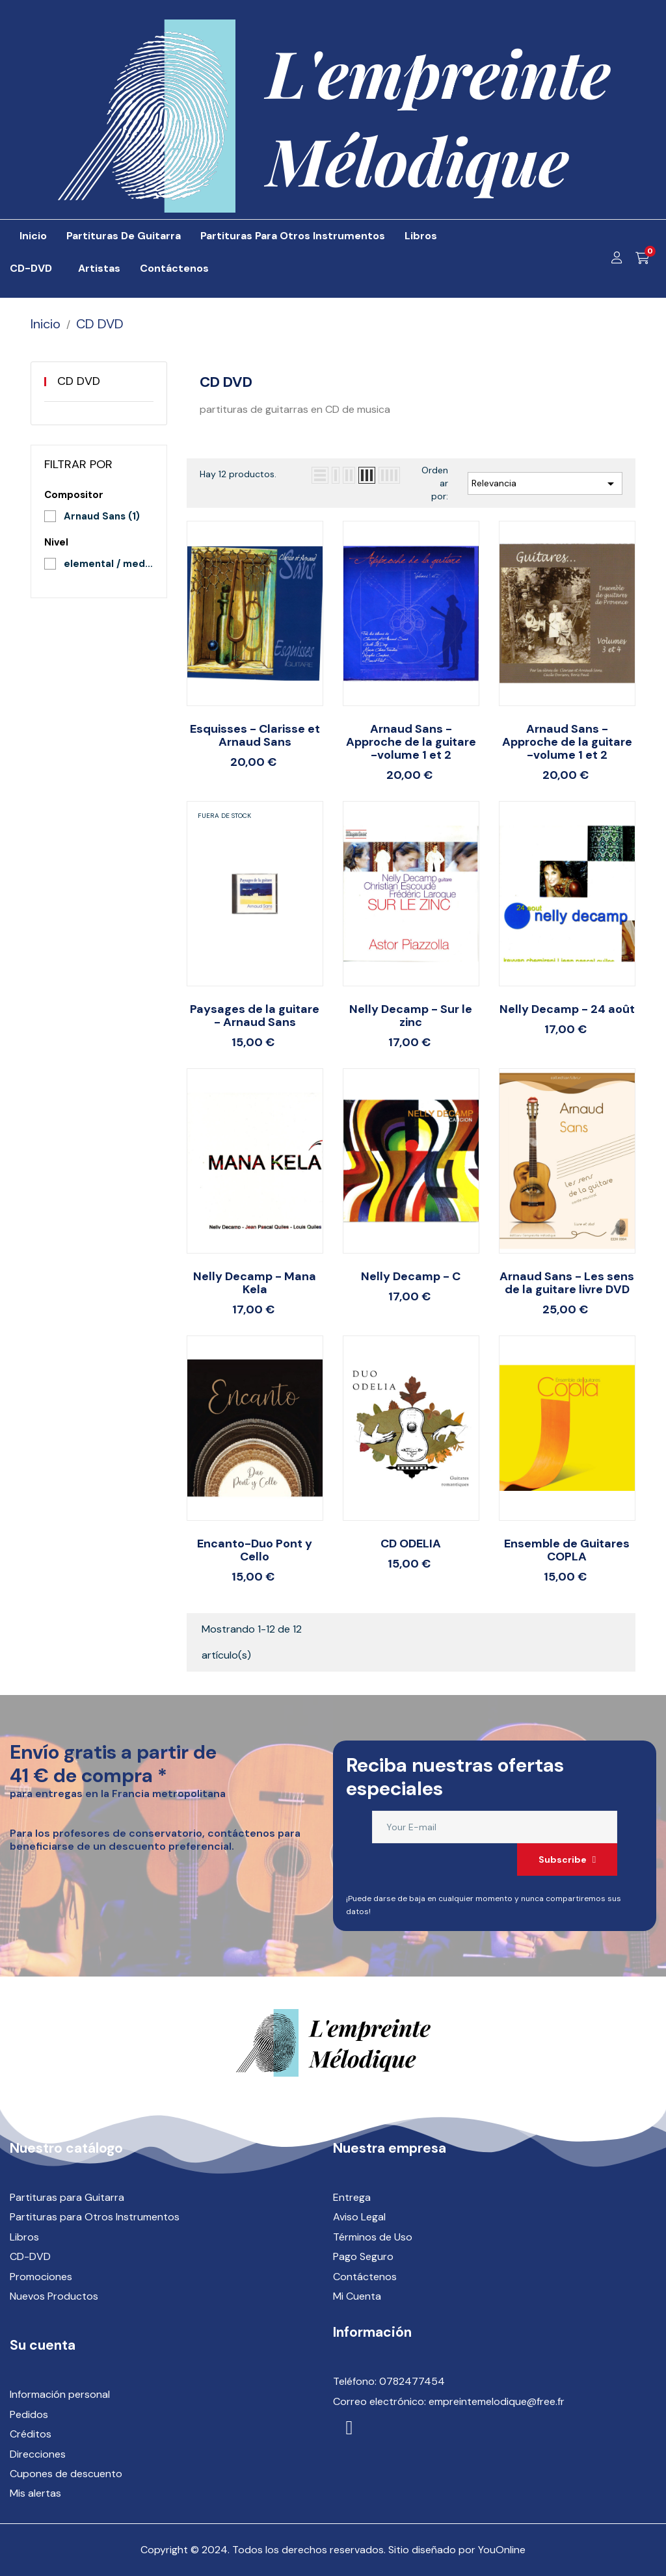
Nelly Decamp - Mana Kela (254, 1283)
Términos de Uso (372, 2237)
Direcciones (38, 2454)
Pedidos (29, 2414)
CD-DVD (30, 2256)
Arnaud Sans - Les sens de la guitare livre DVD (567, 1283)
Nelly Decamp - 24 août (567, 1009)
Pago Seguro (363, 2256)
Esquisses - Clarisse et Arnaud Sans (255, 735)
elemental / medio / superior (108, 563)
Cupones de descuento (66, 2473)
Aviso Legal (359, 2217)
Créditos (30, 2434)
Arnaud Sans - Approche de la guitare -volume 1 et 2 (411, 741)
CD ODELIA (410, 1543)
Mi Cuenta (357, 2296)
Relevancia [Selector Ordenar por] (545, 484)
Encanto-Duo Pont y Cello (254, 1550)
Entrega (352, 2197)
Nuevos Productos (54, 2296)
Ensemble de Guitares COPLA (567, 1550)
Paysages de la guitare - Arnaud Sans (254, 1016)
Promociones (41, 2276)
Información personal (60, 2394)
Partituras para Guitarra (67, 2197)
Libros (24, 2237)
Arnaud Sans (102, 516)
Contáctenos (365, 2276)
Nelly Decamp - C (410, 1276)
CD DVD (78, 381)
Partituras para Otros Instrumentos (95, 2217)
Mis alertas (35, 2493)
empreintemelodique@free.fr (497, 2401)
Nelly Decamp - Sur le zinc (410, 1016)
